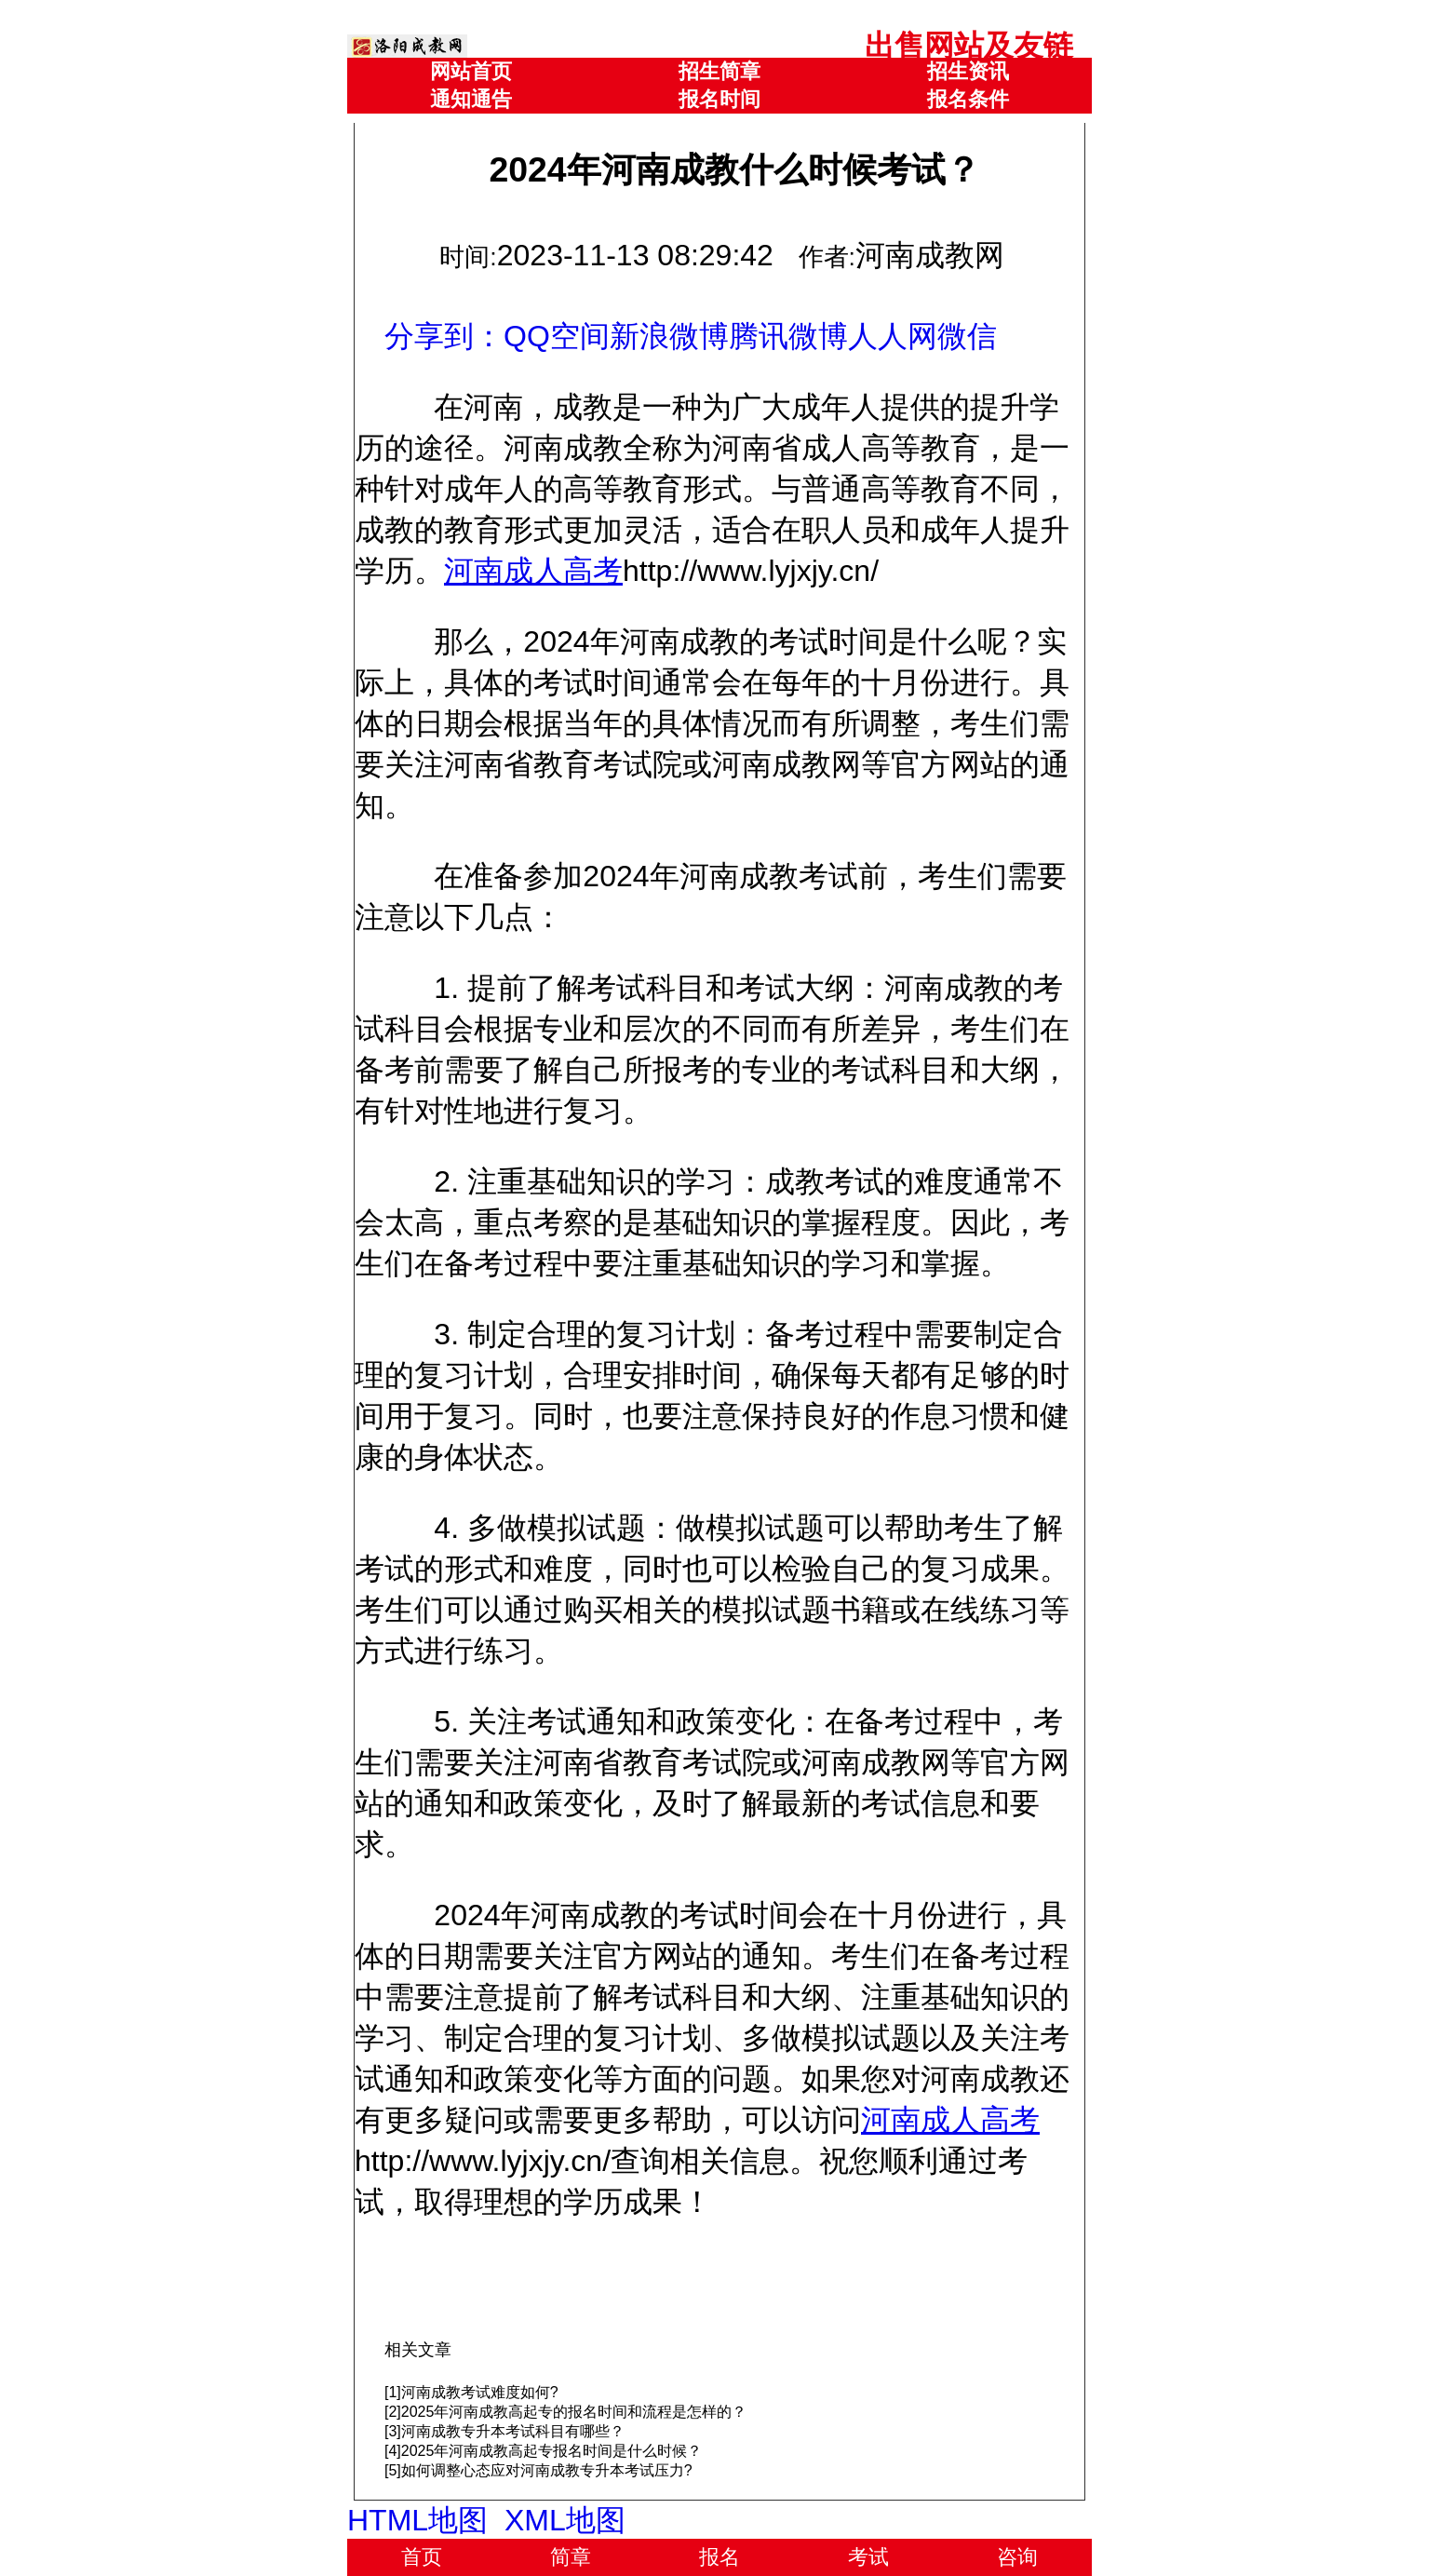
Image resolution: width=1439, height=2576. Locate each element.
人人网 (892, 336)
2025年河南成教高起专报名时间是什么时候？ (552, 2451)
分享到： (444, 336)
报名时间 (719, 99)
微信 (967, 336)
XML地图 (564, 2520)
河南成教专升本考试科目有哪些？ (513, 2431)
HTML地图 (417, 2520)
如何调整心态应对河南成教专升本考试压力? (547, 2470)
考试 (868, 2557)
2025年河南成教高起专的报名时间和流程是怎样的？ (574, 2412)
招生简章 (719, 71)
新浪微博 (669, 336)
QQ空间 (557, 336)
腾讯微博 (788, 336)
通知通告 (471, 99)
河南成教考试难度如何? (479, 2392)
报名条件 (968, 99)
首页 (421, 2557)
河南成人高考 (533, 570)
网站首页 (471, 71)
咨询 (1017, 2557)
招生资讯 (968, 71)
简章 (570, 2557)
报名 (719, 2557)
